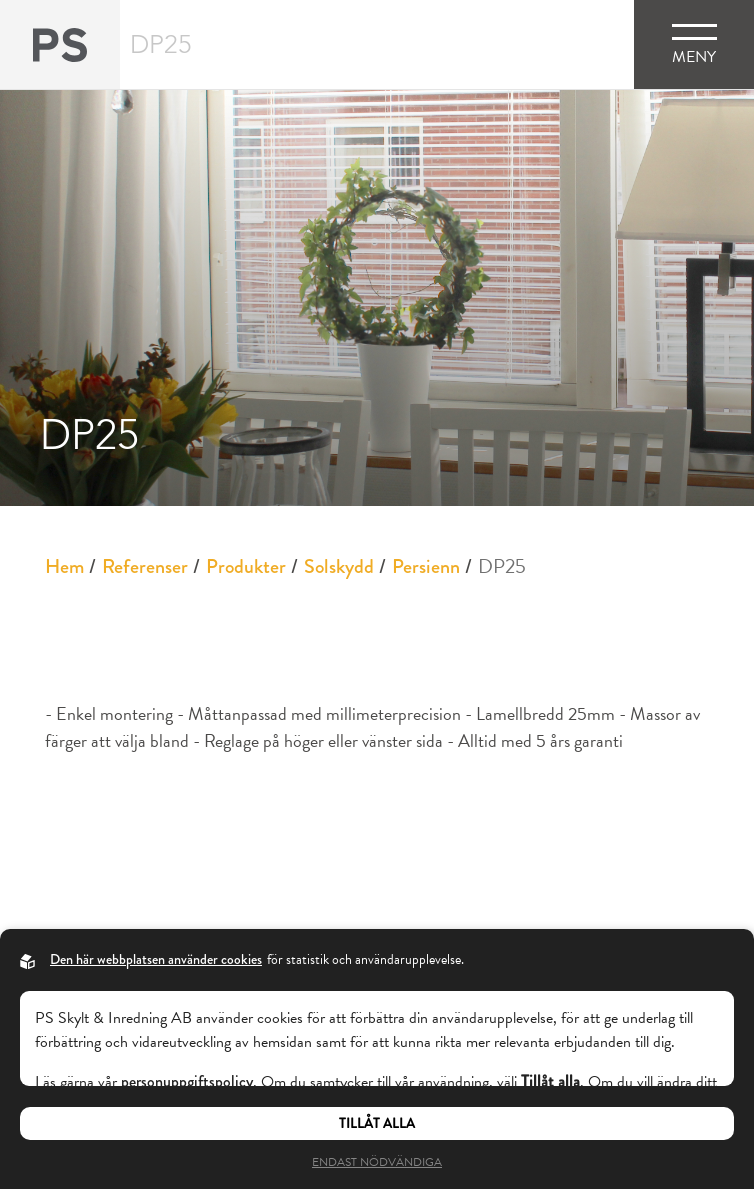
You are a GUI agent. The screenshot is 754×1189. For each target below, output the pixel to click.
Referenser (145, 566)
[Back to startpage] (60, 44)
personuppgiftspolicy (187, 1081)
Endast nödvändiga (377, 1162)
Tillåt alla (377, 1123)
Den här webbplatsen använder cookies (156, 959)
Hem (64, 566)
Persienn (426, 566)
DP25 (502, 566)
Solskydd (339, 566)
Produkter (246, 566)
